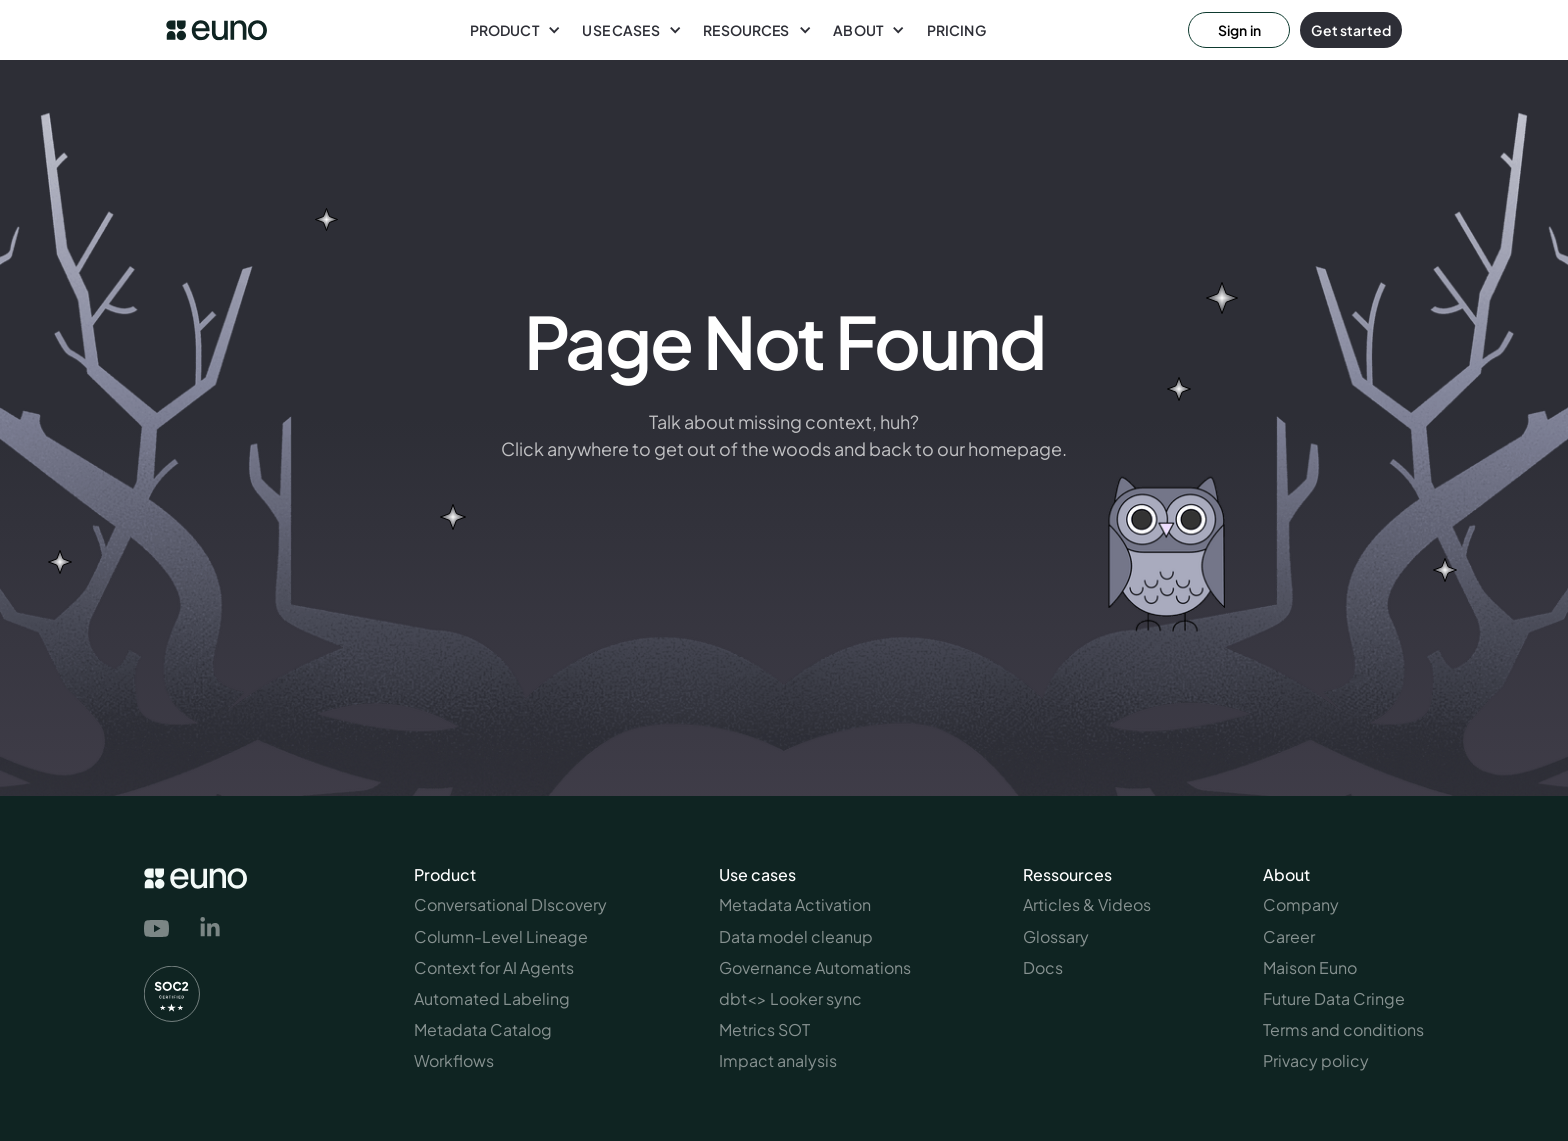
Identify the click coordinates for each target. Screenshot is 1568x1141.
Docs (1043, 967)
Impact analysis (778, 1060)
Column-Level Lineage (501, 936)
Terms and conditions (1343, 1029)
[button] (515, 30)
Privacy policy (1316, 1060)
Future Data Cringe (1334, 998)
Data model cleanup (796, 936)
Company (1301, 904)
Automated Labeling (492, 998)
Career (1289, 936)
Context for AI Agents (494, 967)
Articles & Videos (1087, 904)
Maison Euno (1310, 967)
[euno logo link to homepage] (216, 30)
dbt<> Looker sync (790, 998)
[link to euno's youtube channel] (160, 929)
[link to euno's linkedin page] (210, 930)
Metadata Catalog (483, 1029)
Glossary (1056, 936)
